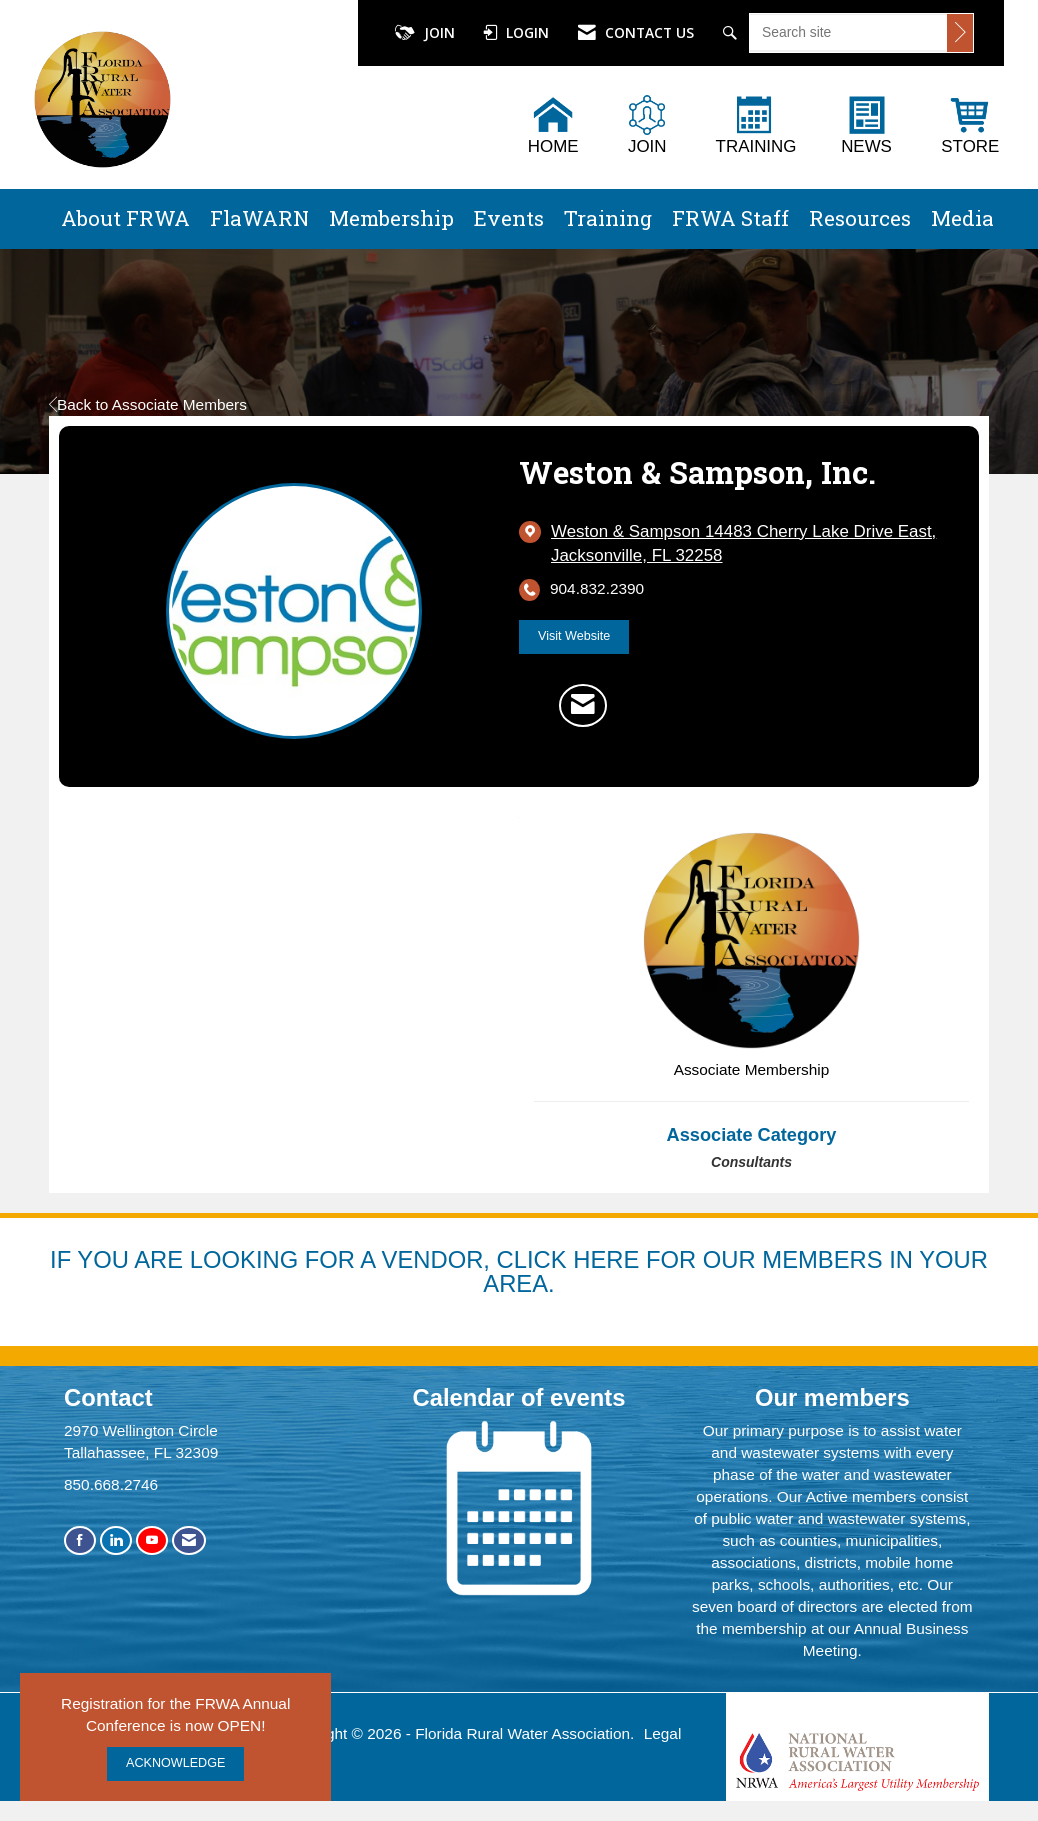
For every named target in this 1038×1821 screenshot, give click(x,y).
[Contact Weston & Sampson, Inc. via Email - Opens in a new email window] (583, 705)
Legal (663, 1733)
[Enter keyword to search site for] (848, 32)
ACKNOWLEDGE (175, 1763)
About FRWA (125, 218)
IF (63, 1259)
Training (608, 218)
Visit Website (574, 636)
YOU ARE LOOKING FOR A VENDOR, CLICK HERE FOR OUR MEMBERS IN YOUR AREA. (532, 1271)
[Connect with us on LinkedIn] (116, 1540)
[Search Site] (732, 33)
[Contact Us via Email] (189, 1540)
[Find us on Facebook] (80, 1540)
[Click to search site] (960, 33)
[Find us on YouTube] (152, 1540)
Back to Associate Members (148, 404)
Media (962, 218)
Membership (391, 218)
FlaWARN (259, 218)
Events (509, 218)
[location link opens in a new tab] (750, 544)
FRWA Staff (730, 218)
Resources (860, 218)
